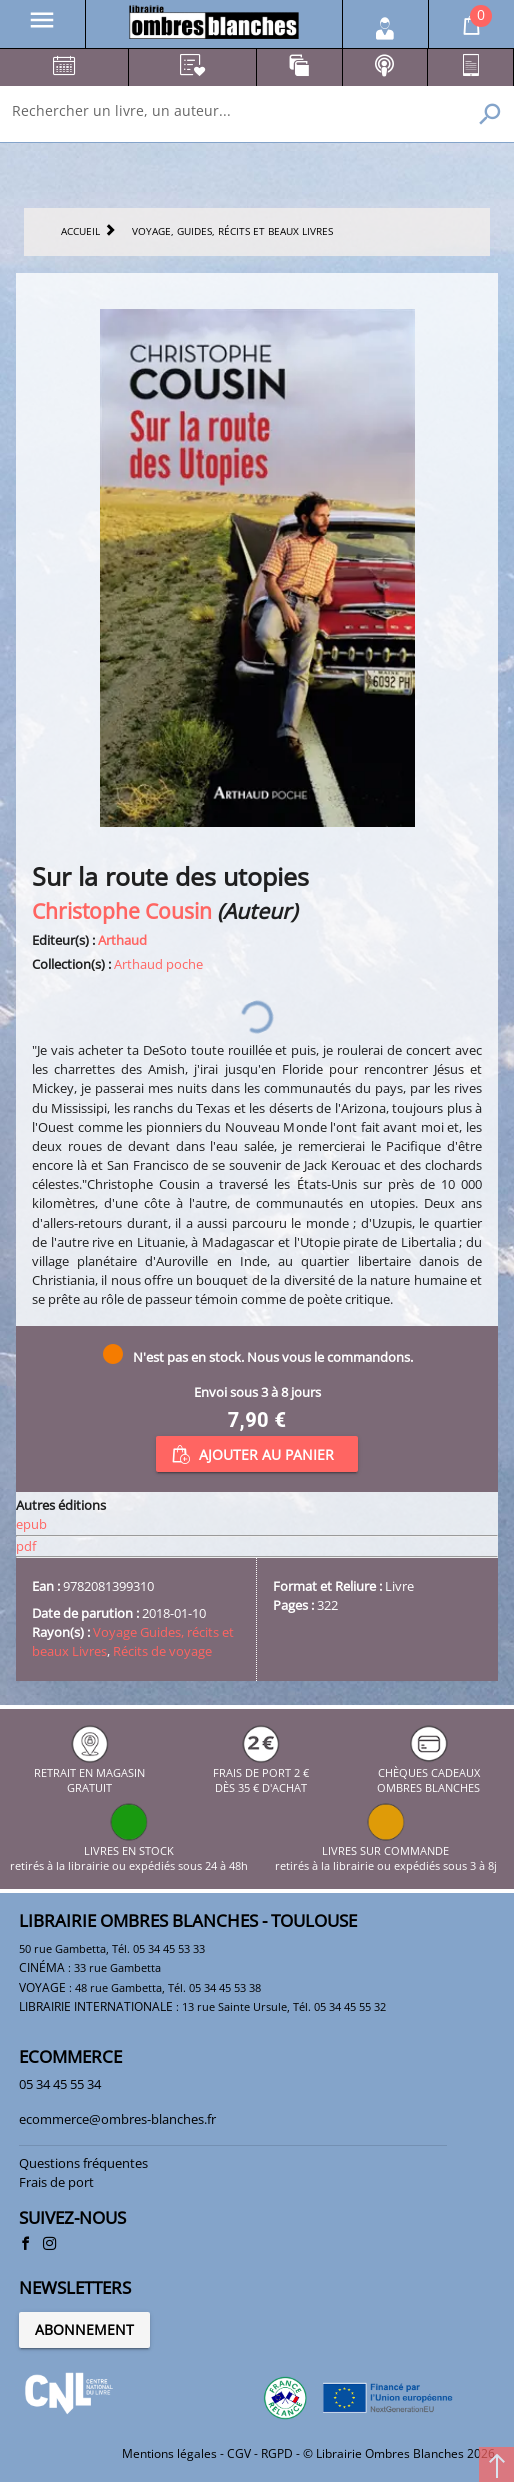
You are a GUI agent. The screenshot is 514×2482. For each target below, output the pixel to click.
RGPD (277, 2453)
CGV (239, 2453)
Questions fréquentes (83, 2163)
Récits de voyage (162, 1651)
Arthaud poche (158, 964)
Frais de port (56, 2182)
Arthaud (122, 940)
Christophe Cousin (122, 910)
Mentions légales (169, 2453)
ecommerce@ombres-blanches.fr (117, 2119)
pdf (26, 1546)
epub (31, 1524)
